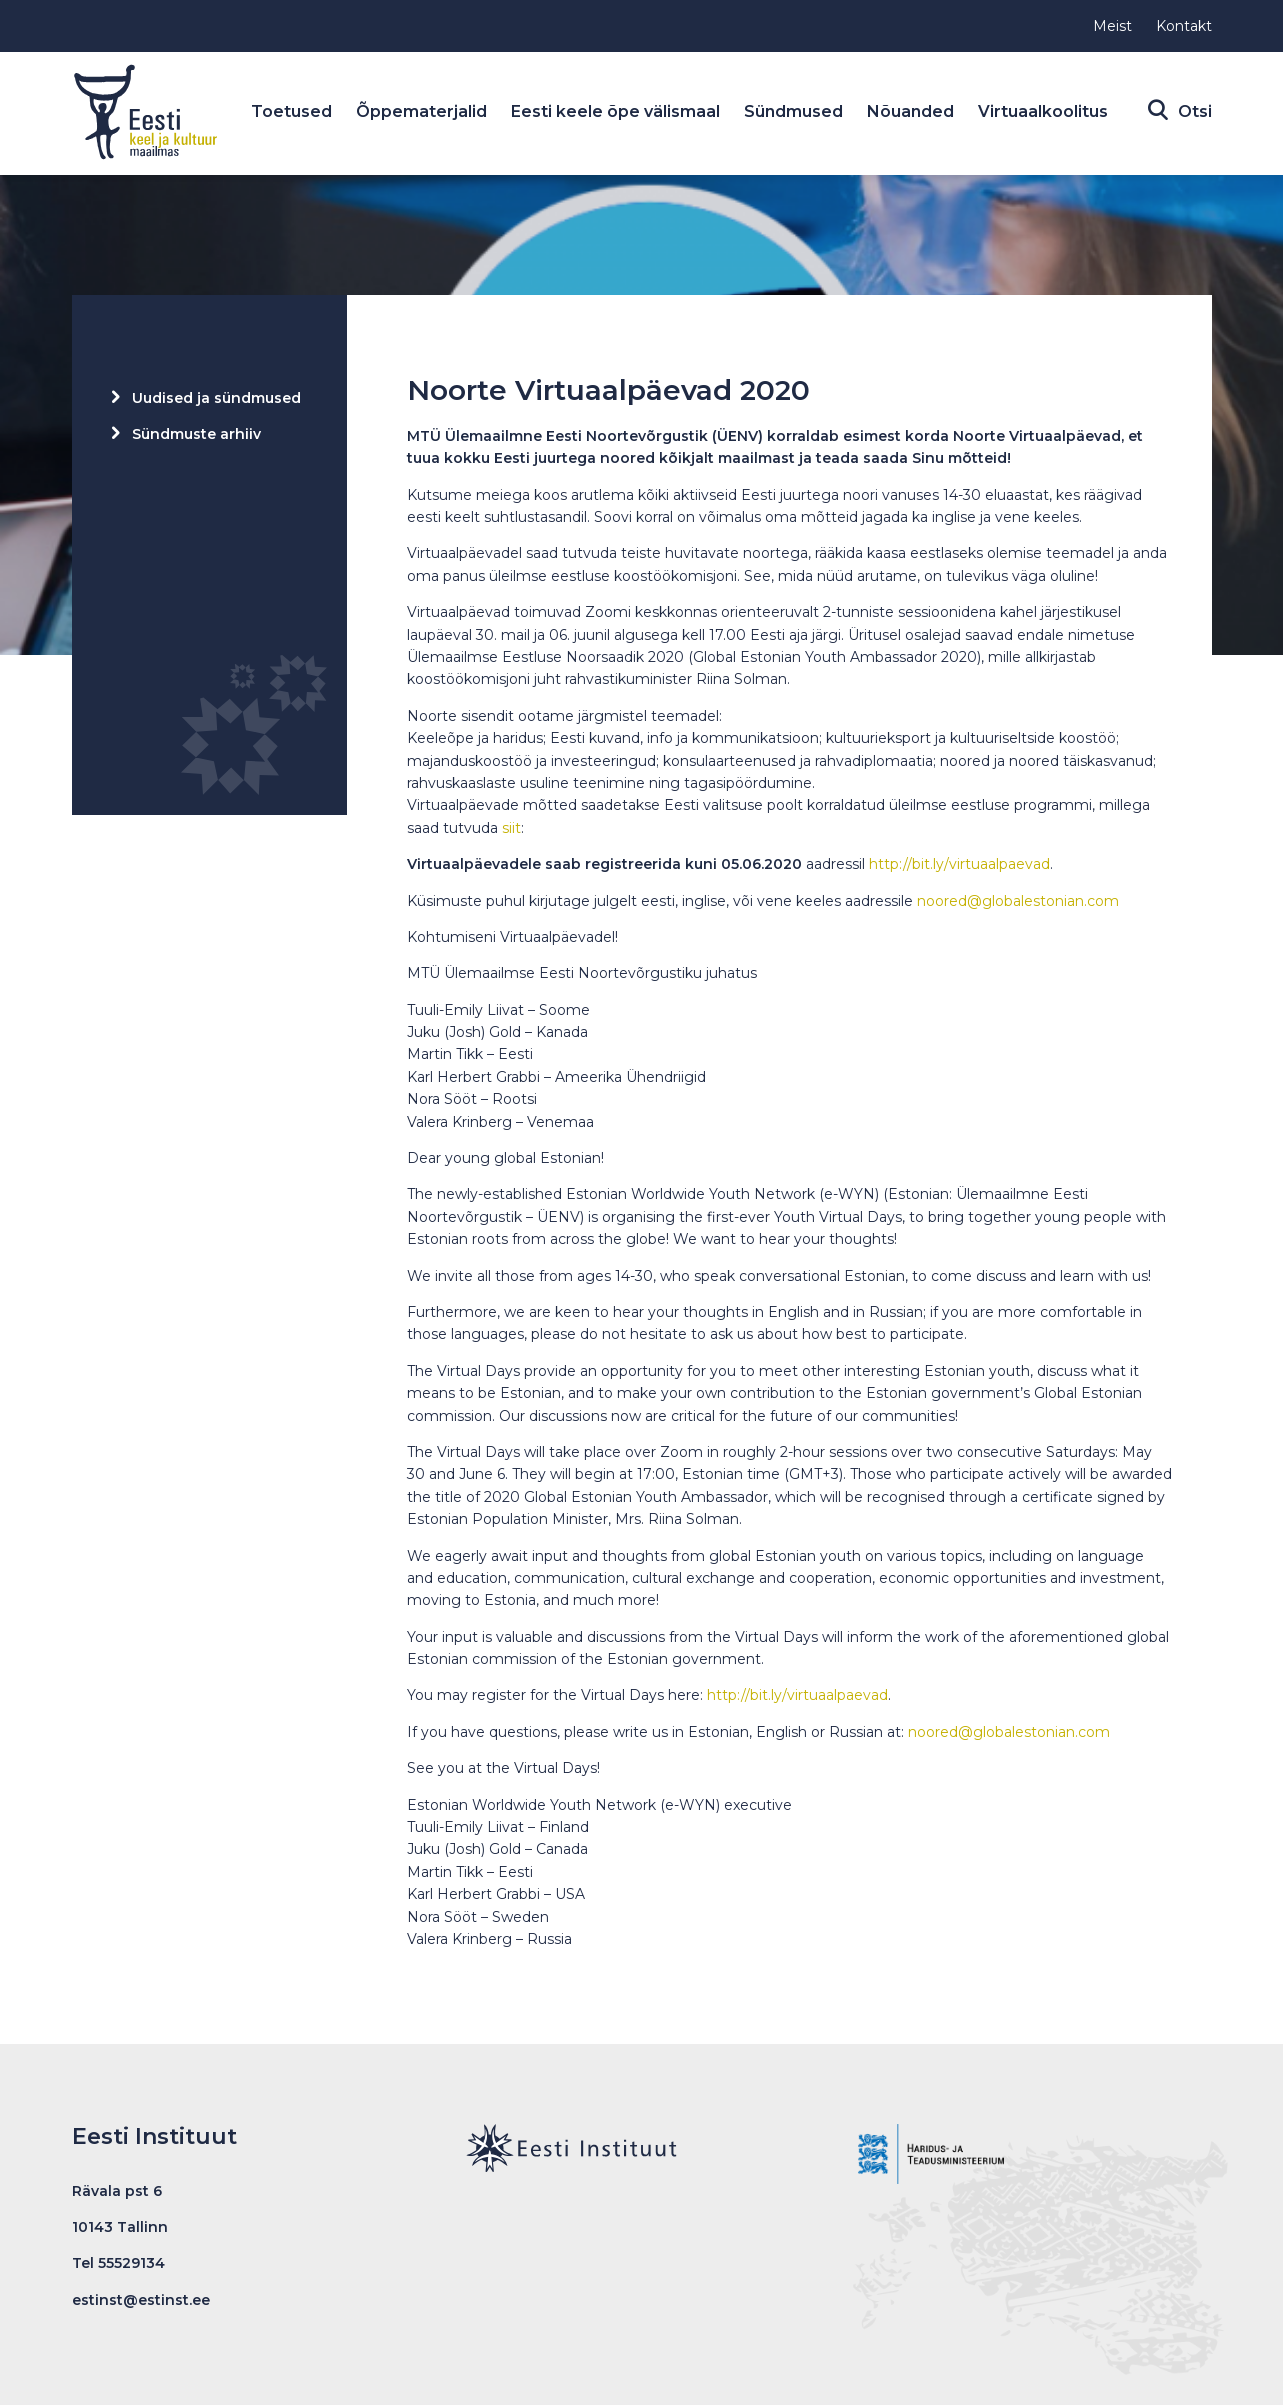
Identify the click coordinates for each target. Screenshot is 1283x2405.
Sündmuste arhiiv (196, 434)
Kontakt (1184, 26)
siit (511, 828)
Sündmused (806, 111)
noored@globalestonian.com (1018, 901)
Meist (1112, 26)
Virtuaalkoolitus (1056, 111)
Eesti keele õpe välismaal (628, 111)
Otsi (1190, 112)
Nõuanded (923, 111)
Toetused (304, 111)
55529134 (131, 2263)
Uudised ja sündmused (216, 398)
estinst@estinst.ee (141, 2300)
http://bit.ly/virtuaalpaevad (959, 864)
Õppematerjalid (434, 111)
